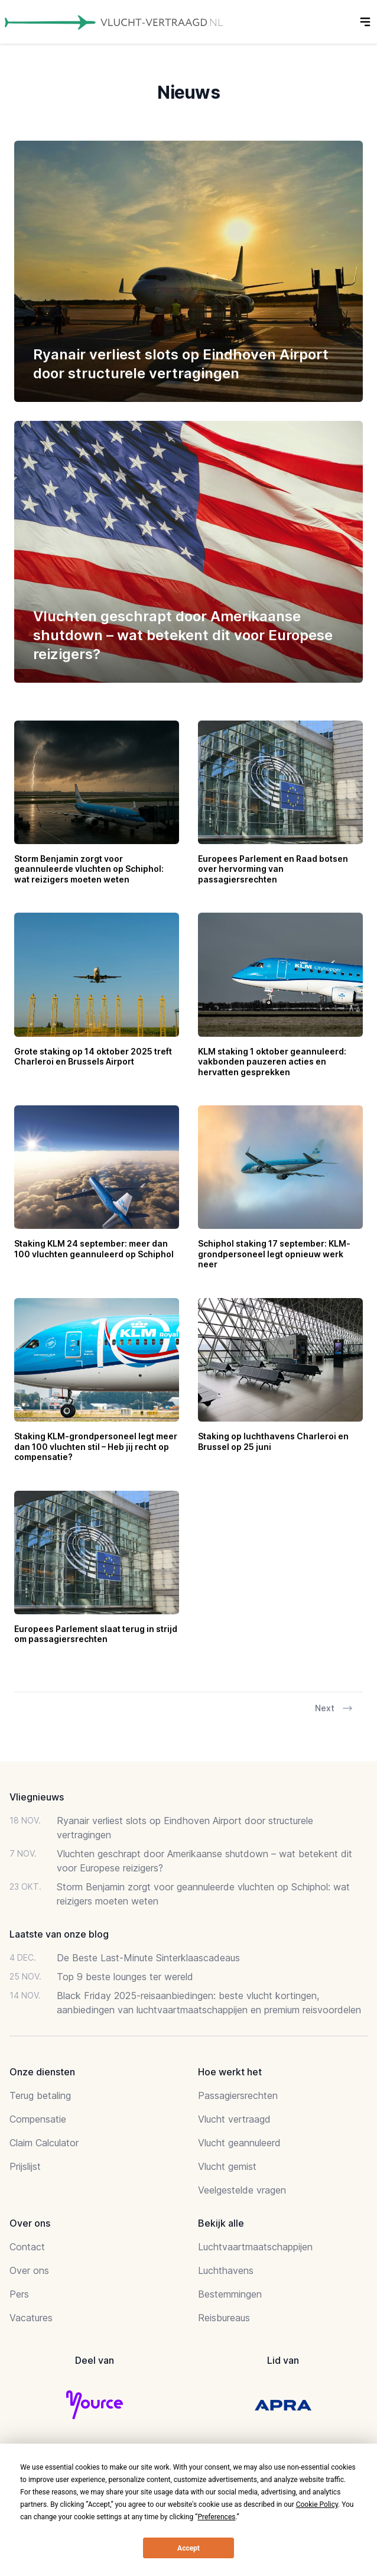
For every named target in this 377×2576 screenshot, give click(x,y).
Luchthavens (226, 2270)
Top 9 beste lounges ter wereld (125, 1977)
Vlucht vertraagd (234, 2119)
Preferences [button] (216, 2517)
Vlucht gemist (227, 2166)
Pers (19, 2294)
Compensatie (37, 2119)
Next (334, 1708)
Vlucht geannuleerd (239, 2143)
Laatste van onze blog (59, 1934)
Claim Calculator (44, 2143)
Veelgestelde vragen (242, 2190)
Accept (188, 2548)
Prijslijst (25, 2166)
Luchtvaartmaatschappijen (255, 2247)
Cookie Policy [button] (317, 2504)
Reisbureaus (224, 2318)
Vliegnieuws (36, 1797)
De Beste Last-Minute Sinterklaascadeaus (148, 1958)
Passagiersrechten (238, 2095)
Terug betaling (40, 2095)
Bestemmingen (230, 2294)
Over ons (29, 2270)
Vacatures (31, 2318)
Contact (27, 2247)
